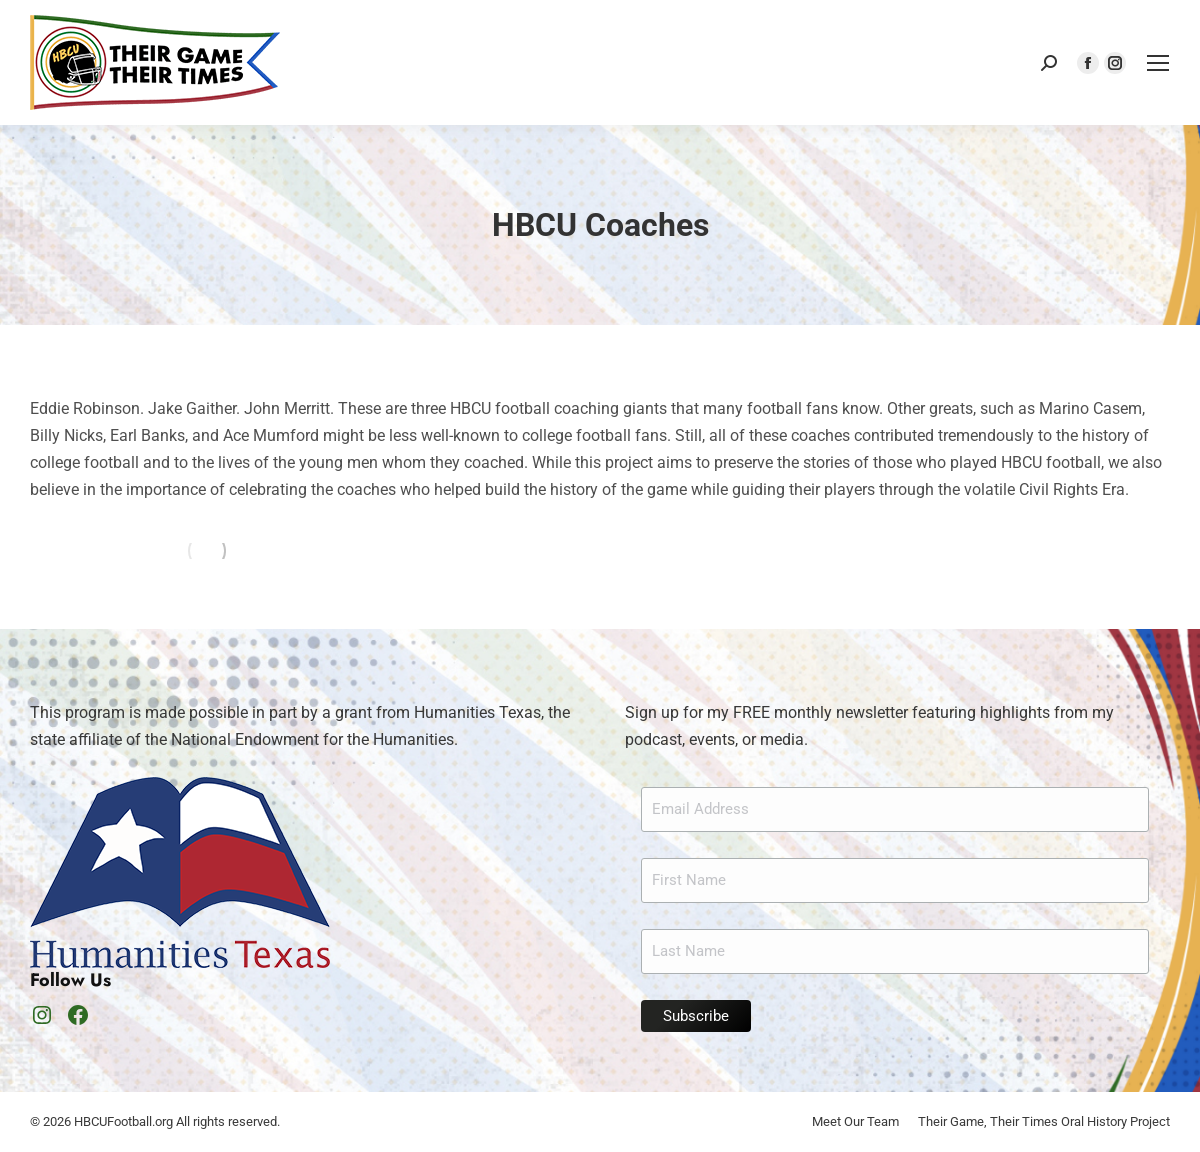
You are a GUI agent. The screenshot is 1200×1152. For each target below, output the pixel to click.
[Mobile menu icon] (1158, 63)
